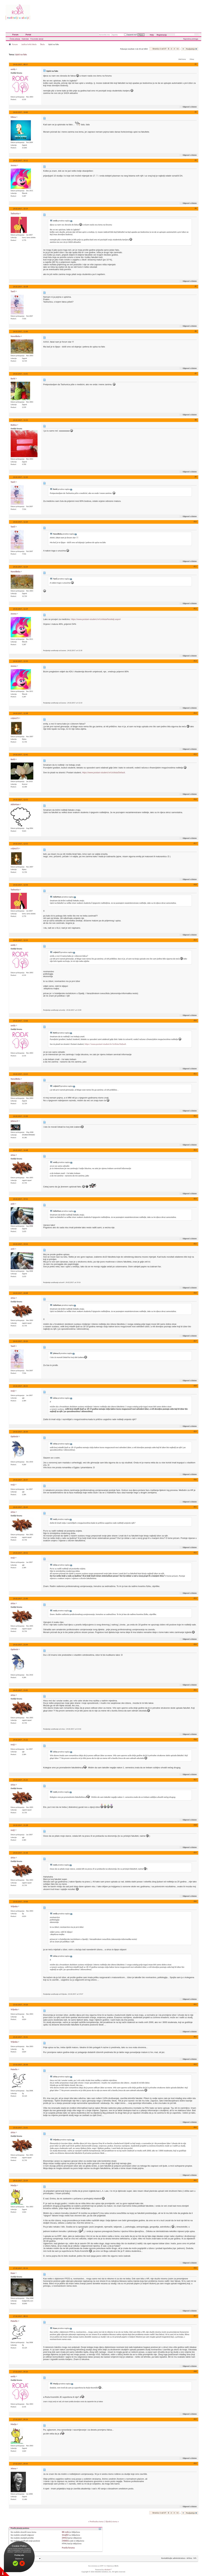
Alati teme (182, 59)
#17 (195, 843)
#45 (195, 2180)
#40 (195, 1901)
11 (178, 48)
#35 (195, 1690)
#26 (195, 1293)
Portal (28, 35)
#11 (195, 566)
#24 (195, 1199)
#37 (195, 1779)
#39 (195, 1852)
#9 (196, 477)
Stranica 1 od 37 (159, 48)
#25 (195, 1244)
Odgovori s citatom (188, 107)
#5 (196, 286)
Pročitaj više (19, 2555)
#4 (196, 208)
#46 (195, 2268)
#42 (195, 2037)
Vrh (194, 2558)
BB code (65, 2532)
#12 (195, 608)
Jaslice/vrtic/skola (28, 44)
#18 (195, 884)
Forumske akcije (36, 39)
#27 (195, 1341)
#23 (195, 1150)
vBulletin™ (108, 2570)
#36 (195, 1739)
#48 (195, 2371)
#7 (196, 373)
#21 (195, 1074)
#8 (196, 420)
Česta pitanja (15, 39)
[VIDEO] (65, 2541)
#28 (195, 1386)
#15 (195, 754)
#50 (195, 2463)
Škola (42, 44)
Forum (15, 35)
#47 (195, 2316)
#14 (195, 713)
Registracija (162, 35)
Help (152, 35)
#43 (195, 2064)
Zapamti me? (130, 35)
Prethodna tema (97, 2521)
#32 (195, 1552)
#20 (195, 1020)
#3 (196, 160)
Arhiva (189, 2558)
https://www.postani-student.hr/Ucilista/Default (103, 772)
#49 (195, 2419)
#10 (195, 521)
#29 (195, 1431)
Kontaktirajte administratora (173, 2558)
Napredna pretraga (190, 39)
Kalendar (25, 39)
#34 (195, 1644)
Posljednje (191, 49)
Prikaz (192, 59)
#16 (195, 799)
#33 (195, 1598)
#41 (195, 2004)
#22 (195, 1116)
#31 (195, 1507)
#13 (195, 661)
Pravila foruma (68, 2548)
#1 (196, 64)
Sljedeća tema (111, 2521)
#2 (196, 112)
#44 (195, 2127)
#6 (196, 331)
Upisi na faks (21, 54)
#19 (195, 940)
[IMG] (64, 2538)
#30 (195, 1479)
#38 (195, 1825)
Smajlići (65, 2535)
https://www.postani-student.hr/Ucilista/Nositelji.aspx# (96, 619)
